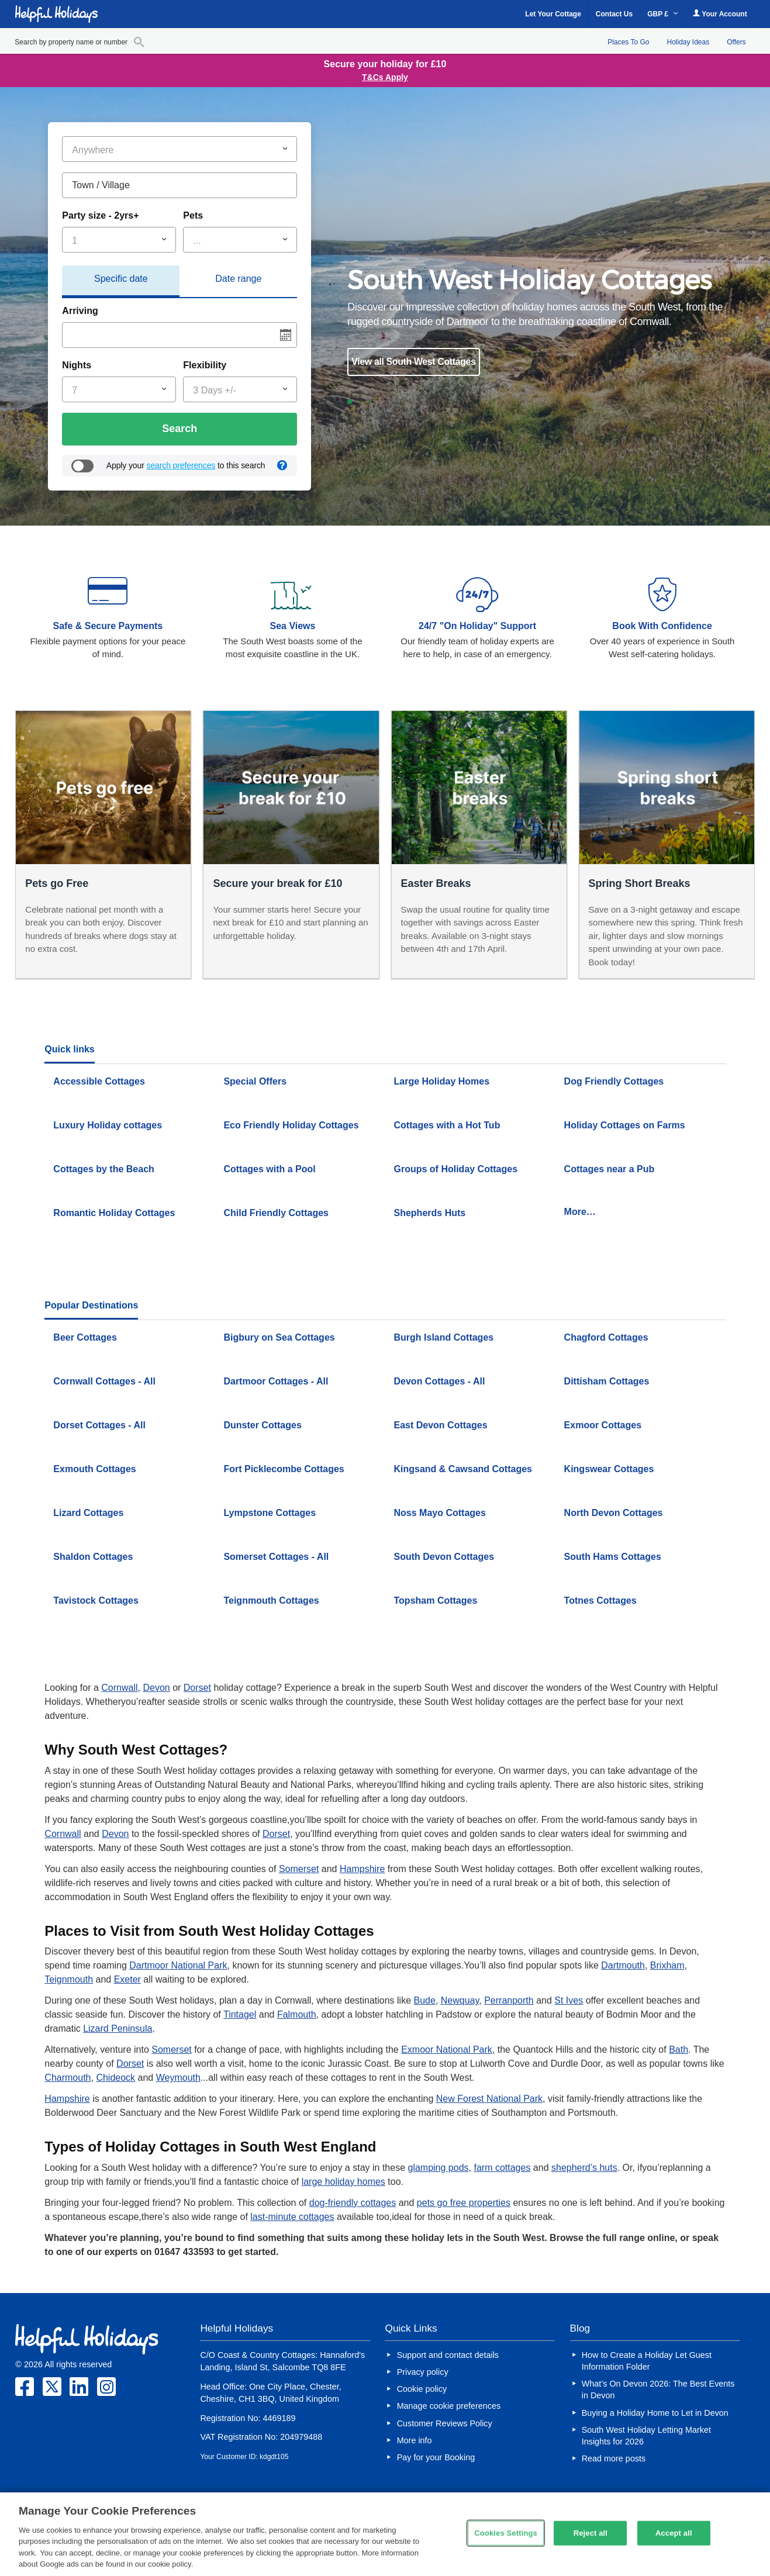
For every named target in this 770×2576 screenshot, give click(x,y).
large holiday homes (343, 2182)
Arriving (80, 311)
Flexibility (204, 365)
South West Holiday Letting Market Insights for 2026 (646, 2435)
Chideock (115, 2078)
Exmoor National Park (446, 2049)
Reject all (590, 2533)
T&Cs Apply (385, 77)
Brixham (667, 1965)
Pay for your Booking (436, 2457)
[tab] (120, 281)
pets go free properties (463, 2203)
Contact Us (614, 14)
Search (179, 428)
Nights (76, 365)
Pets (193, 215)
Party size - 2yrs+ (100, 215)
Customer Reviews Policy (444, 2423)
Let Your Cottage (553, 14)
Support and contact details (448, 2355)
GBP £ (662, 14)
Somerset (299, 1869)
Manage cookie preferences (449, 2406)
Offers (736, 42)
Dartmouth (623, 1965)
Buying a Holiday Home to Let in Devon (655, 2413)
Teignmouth (68, 1979)
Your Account (720, 13)
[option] (535, 321)
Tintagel (239, 2014)
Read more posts (614, 2458)
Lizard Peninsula (117, 2028)
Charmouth (67, 2078)
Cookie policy (422, 2389)
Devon (156, 1688)
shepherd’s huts (584, 2168)
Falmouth (296, 2014)
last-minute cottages (292, 2217)
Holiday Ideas (688, 42)
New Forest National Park (489, 2099)
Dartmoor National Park (178, 1965)
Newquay (460, 2000)
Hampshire (362, 1869)
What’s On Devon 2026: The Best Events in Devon (658, 2389)
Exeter (127, 1979)
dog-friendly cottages (352, 2203)
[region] (385, 2534)
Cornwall (119, 1688)
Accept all (673, 2533)
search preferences (181, 465)
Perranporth (509, 2000)
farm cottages (502, 2168)
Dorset (197, 1688)
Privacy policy (422, 2372)
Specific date (121, 279)
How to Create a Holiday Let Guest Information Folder (647, 2360)
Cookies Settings (505, 2533)
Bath (678, 2049)
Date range (238, 279)
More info (414, 2440)
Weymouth (178, 2078)
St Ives (568, 2000)
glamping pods (438, 2168)
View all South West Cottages (413, 362)
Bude (425, 2000)
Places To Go (628, 42)
